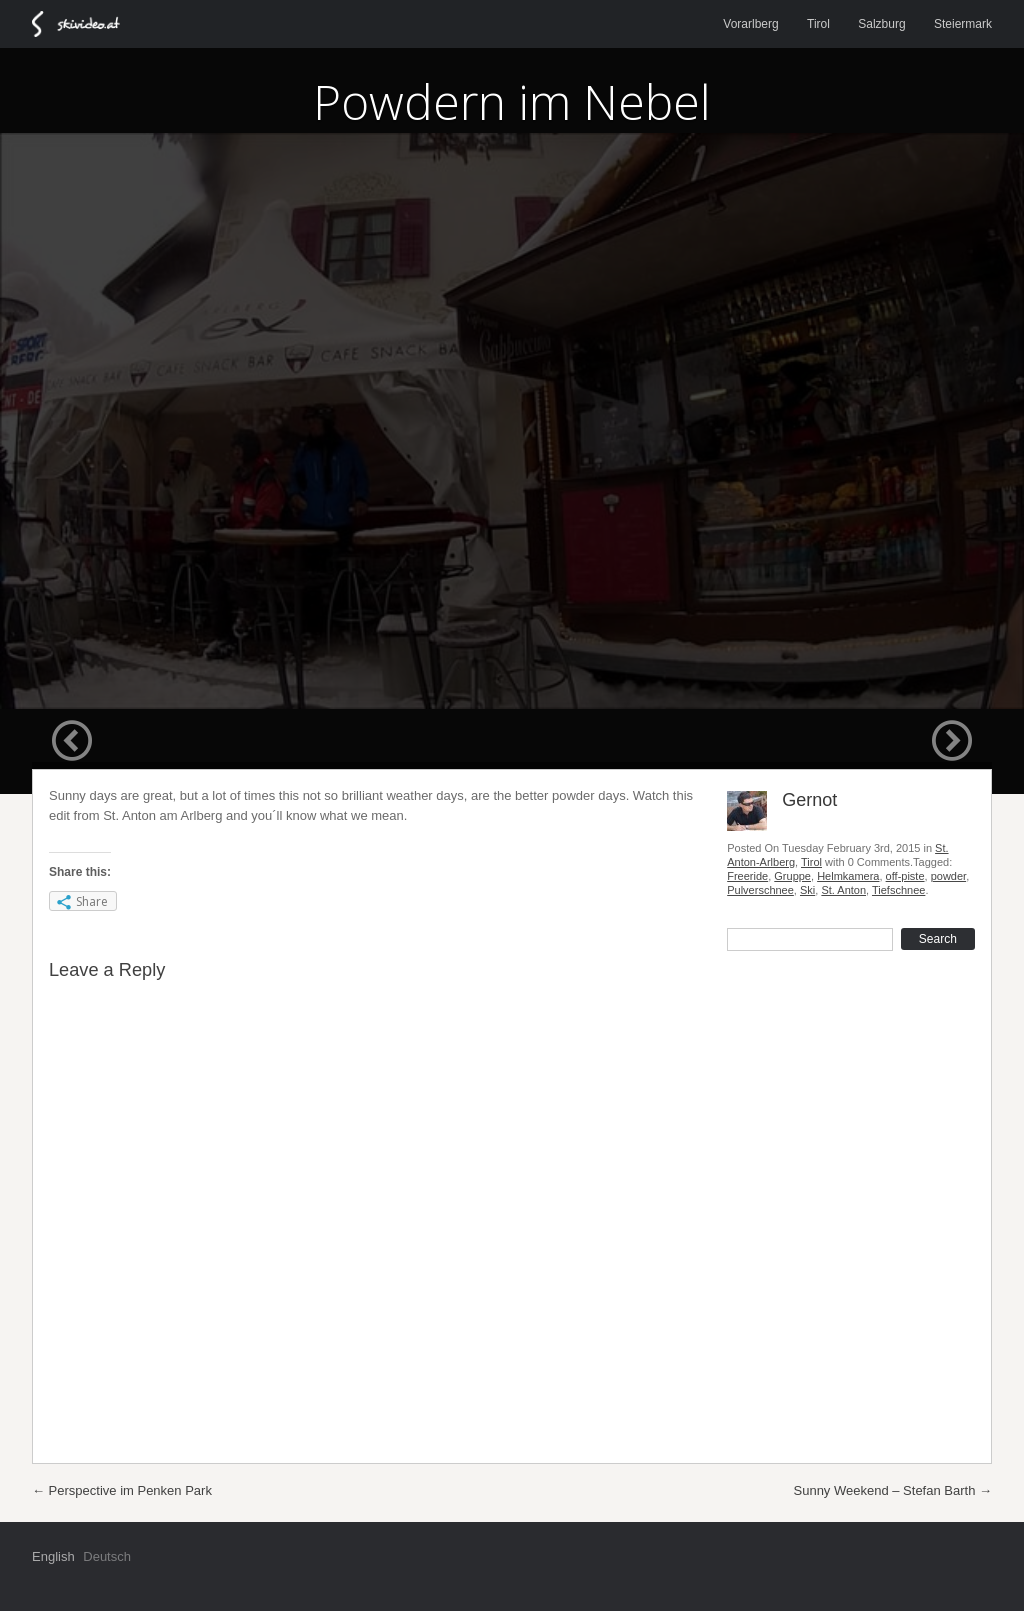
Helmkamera (848, 876)
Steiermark (963, 24)
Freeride (747, 876)
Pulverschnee (760, 890)
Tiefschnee (898, 890)
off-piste (905, 876)
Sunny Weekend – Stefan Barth (893, 1490)
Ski (807, 890)
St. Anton (843, 890)
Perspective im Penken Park (122, 1490)
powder (948, 876)
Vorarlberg (750, 24)
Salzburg (881, 24)
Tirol (818, 24)
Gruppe (792, 876)
